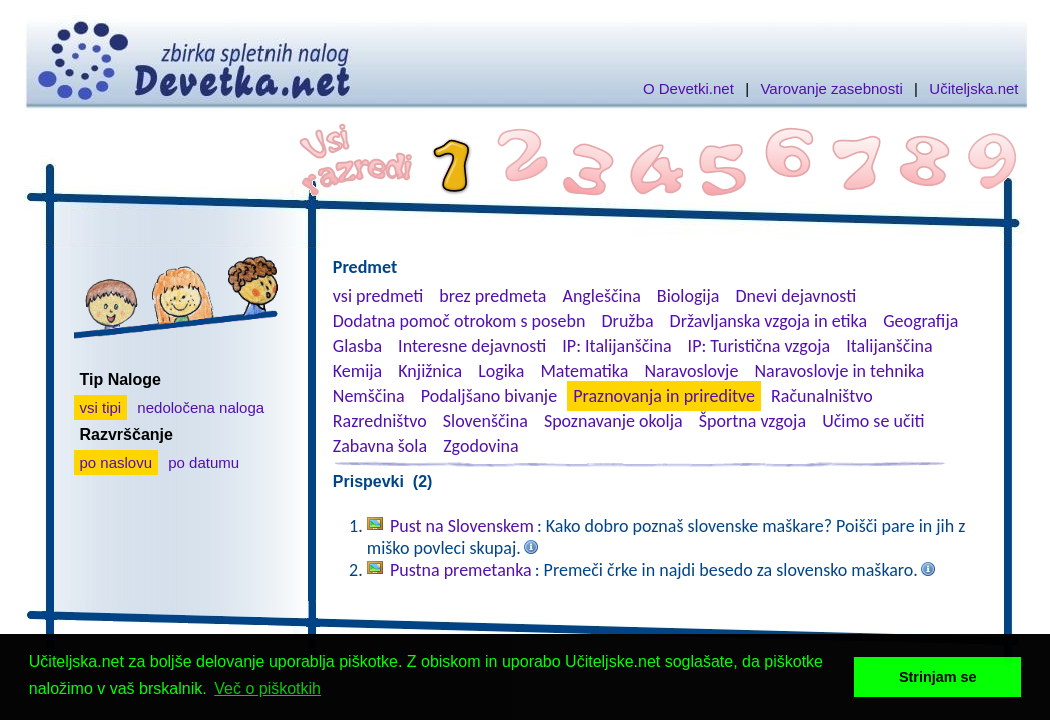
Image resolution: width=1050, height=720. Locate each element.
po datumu (203, 462)
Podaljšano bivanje (489, 396)
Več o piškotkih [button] (267, 688)
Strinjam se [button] (938, 677)
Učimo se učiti (873, 421)
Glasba (357, 346)
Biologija (688, 296)
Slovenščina (485, 421)
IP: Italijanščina (616, 346)
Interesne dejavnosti (472, 346)
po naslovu (116, 462)
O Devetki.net (688, 88)
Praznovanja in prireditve (664, 396)
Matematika (584, 371)
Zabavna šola (380, 446)
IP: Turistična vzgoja (759, 346)
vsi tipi (101, 407)
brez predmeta (492, 296)
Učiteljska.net (973, 88)
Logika (501, 371)
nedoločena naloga (200, 407)
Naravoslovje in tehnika (839, 371)
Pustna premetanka (461, 570)
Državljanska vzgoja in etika (768, 321)
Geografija (920, 321)
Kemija (357, 371)
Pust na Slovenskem (462, 526)
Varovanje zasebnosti (831, 88)
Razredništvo (380, 421)
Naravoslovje (691, 371)
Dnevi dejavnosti (796, 296)
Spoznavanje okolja (613, 421)
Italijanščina (889, 346)
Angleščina (601, 296)
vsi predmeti (378, 296)
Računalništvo (822, 396)
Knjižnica (430, 371)
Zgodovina (480, 446)
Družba (628, 321)
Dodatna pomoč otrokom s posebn (459, 321)
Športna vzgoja (752, 421)
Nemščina (369, 396)
